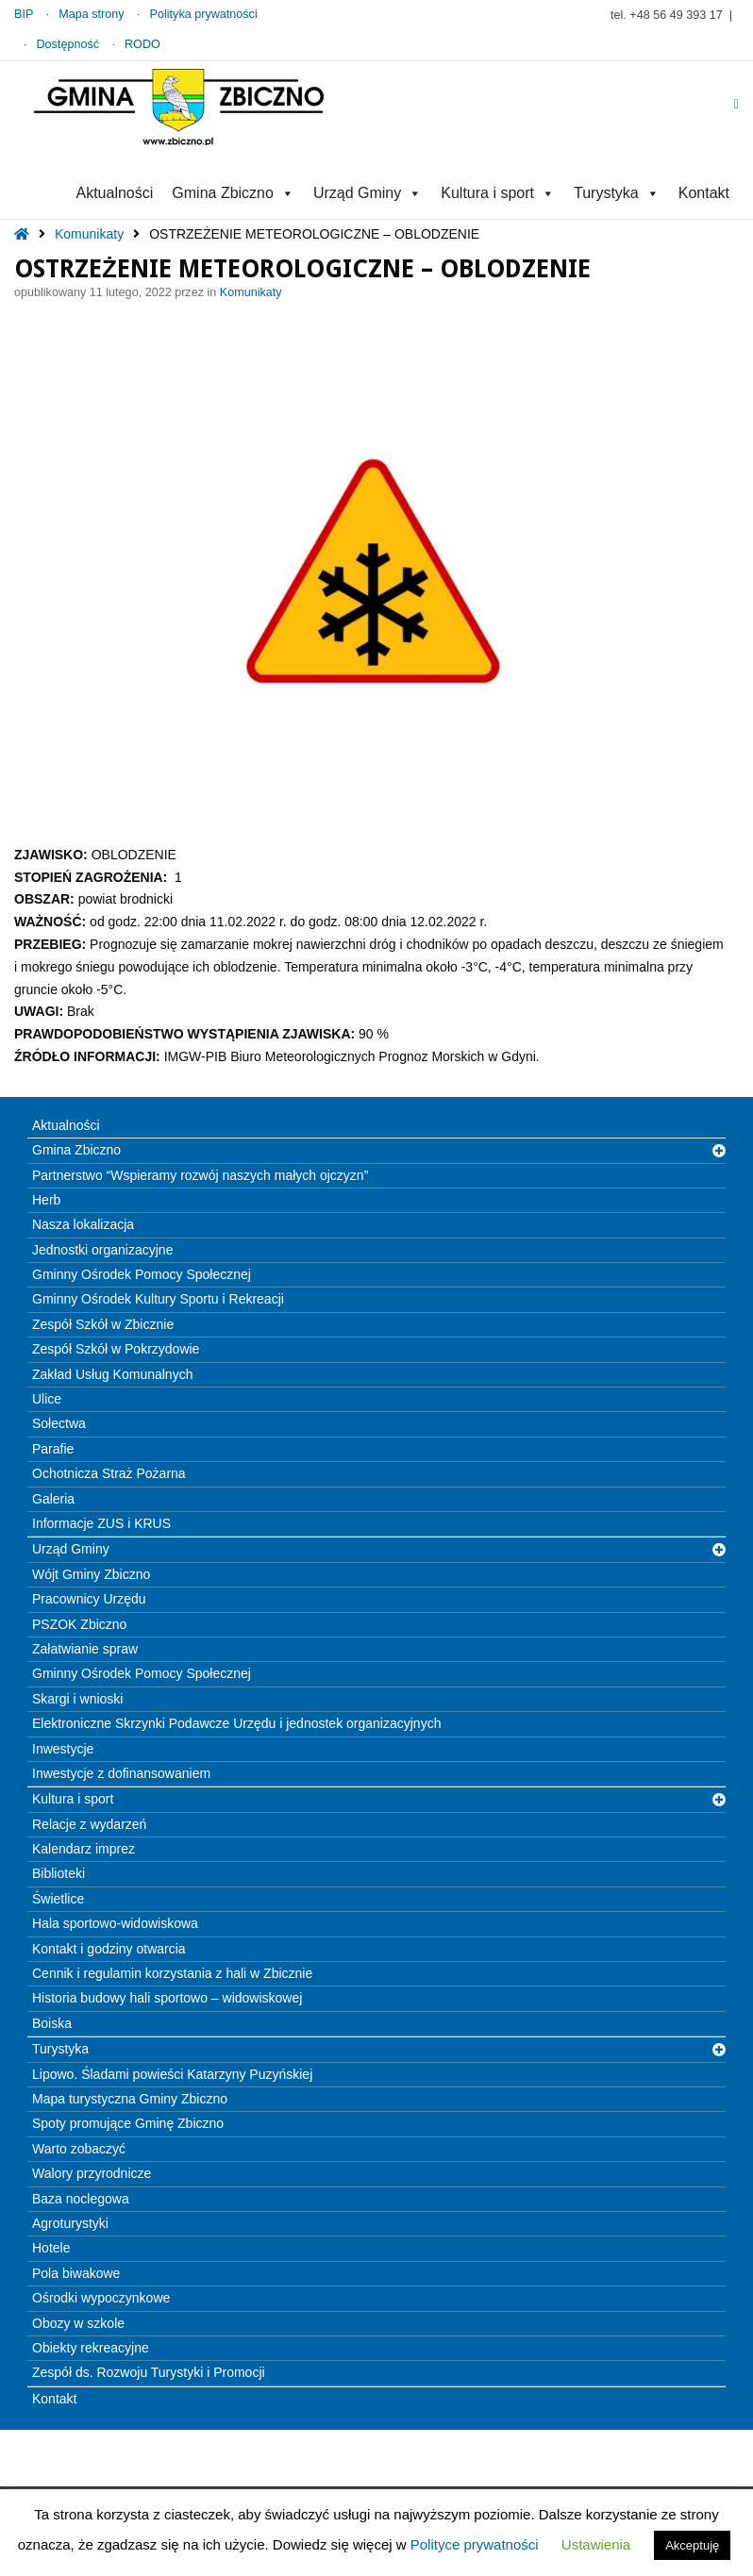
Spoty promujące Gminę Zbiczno (128, 2123)
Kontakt (703, 193)
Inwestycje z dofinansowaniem (121, 1773)
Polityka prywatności (204, 14)
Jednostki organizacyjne (102, 1249)
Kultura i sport (498, 193)
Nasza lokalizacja (83, 1224)
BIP (23, 14)
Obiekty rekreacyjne (90, 2347)
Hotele (51, 2247)
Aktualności (114, 193)
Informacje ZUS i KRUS (101, 1523)
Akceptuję (692, 2545)
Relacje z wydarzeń (89, 1824)
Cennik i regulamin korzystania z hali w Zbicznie (172, 1973)
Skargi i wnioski (77, 1698)
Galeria (53, 1498)
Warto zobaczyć (79, 2148)
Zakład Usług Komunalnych (112, 1374)
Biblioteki (58, 1873)
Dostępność (68, 44)
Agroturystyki (70, 2223)
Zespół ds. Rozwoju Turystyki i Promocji (148, 2372)
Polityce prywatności (474, 2544)
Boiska (52, 2023)
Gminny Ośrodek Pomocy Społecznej (141, 1274)
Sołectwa (59, 1423)
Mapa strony (91, 14)
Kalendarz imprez (83, 1848)
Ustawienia (595, 2544)
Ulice (46, 1398)
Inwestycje (62, 1748)
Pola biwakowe (76, 2273)
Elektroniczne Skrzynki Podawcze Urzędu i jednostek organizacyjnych (236, 1723)
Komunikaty (89, 233)
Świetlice (58, 1898)
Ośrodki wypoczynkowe (101, 2297)
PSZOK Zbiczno (79, 1624)
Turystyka (617, 193)
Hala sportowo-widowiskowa (115, 1923)
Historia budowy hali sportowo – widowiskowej (167, 1997)
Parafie (53, 1448)
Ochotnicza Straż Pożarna (109, 1473)
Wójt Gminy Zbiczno (91, 1574)
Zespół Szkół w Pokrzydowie (115, 1348)
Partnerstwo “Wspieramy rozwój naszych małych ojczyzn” (200, 1175)
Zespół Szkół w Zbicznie (103, 1324)
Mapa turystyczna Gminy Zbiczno (129, 2098)
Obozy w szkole (78, 2323)
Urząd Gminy (367, 193)
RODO (142, 44)
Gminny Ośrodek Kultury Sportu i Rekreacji (158, 1298)
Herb (46, 1199)
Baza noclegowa (80, 2198)
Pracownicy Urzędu (89, 1598)
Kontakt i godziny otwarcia (109, 1948)
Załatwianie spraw (85, 1648)
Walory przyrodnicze (91, 2173)
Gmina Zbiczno (233, 193)
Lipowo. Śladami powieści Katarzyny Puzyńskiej (172, 2074)
